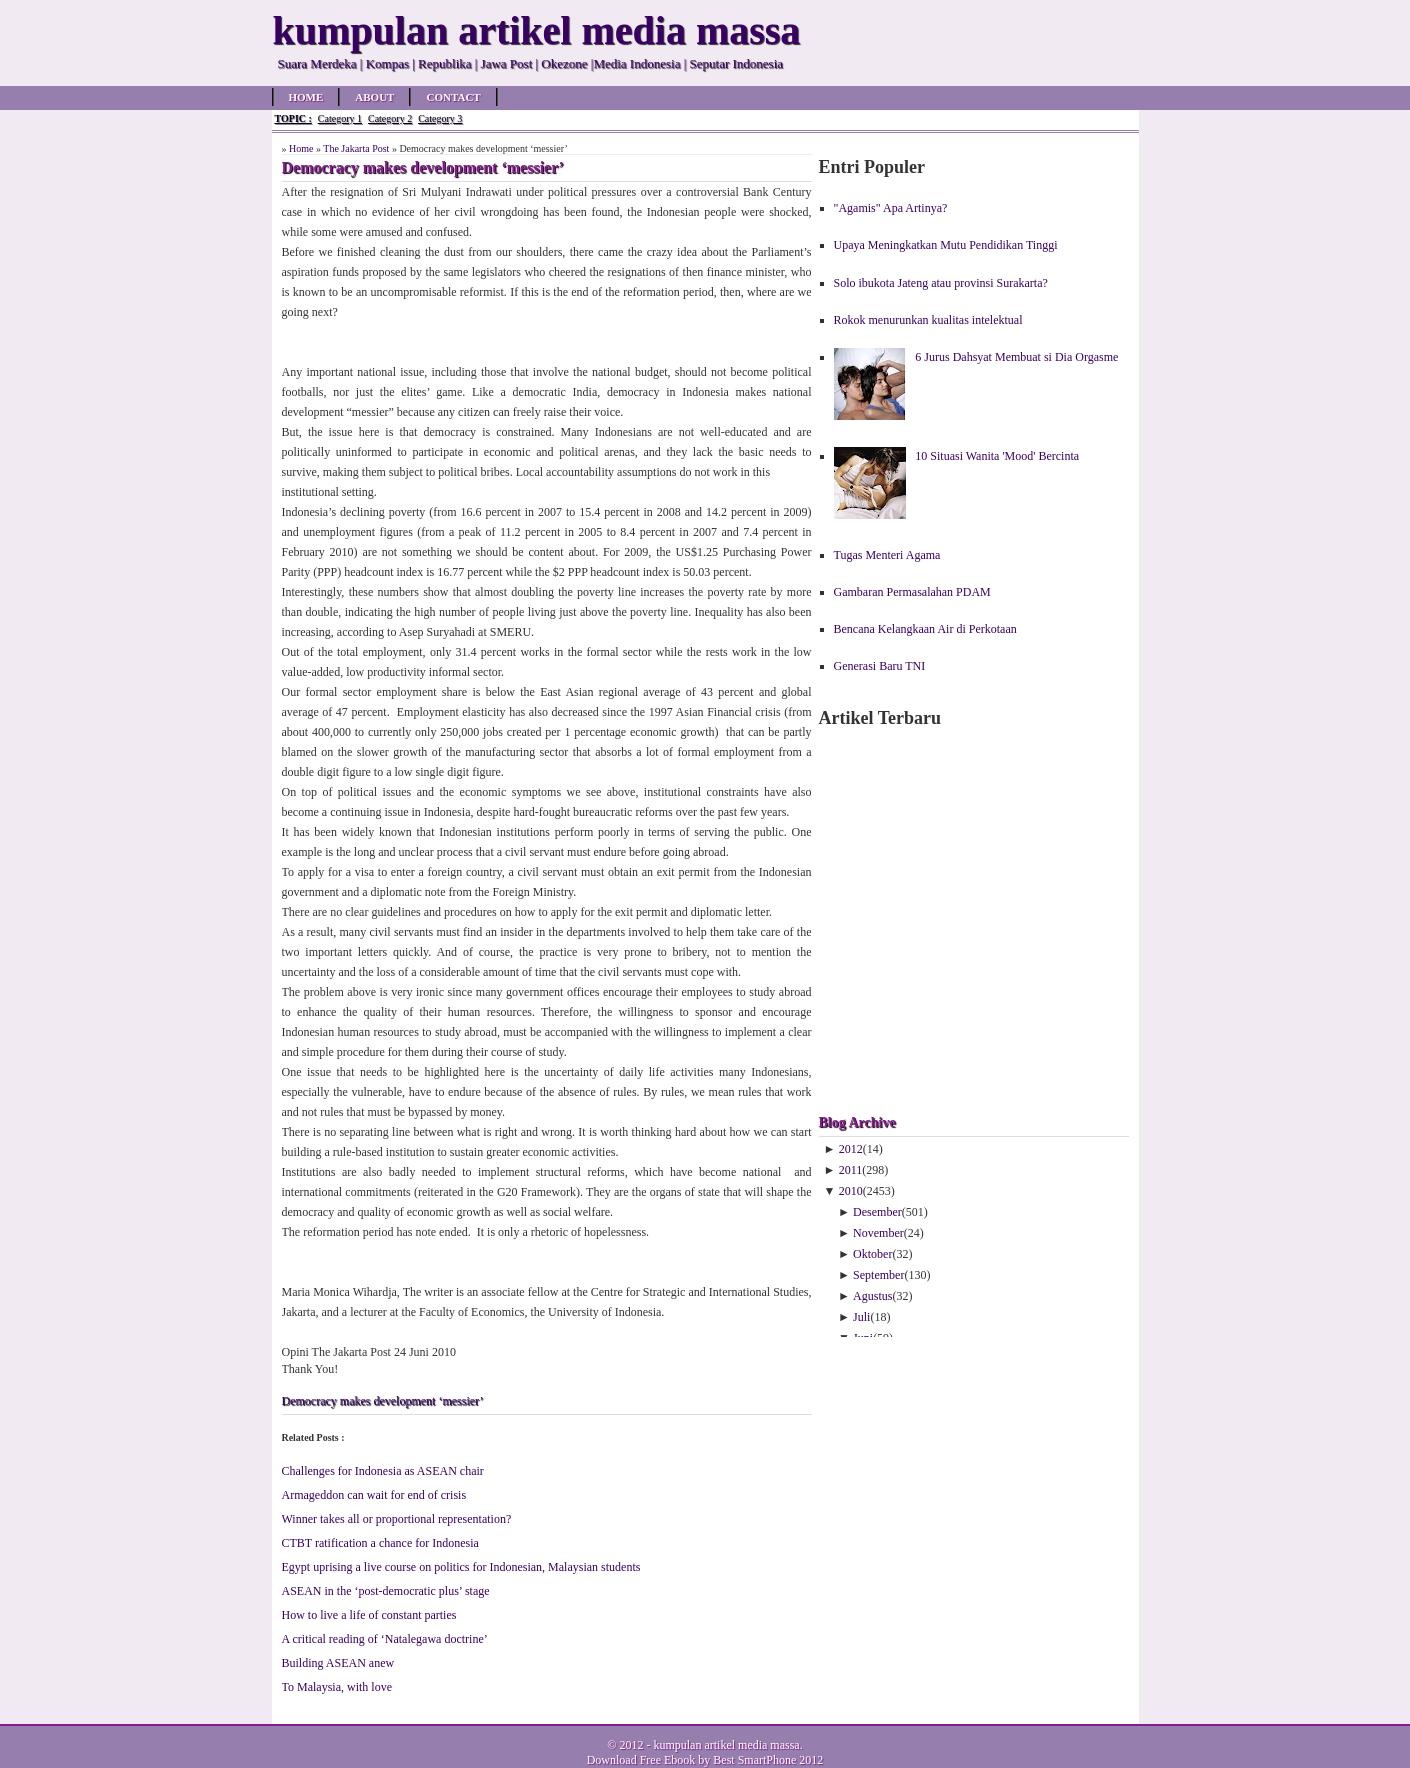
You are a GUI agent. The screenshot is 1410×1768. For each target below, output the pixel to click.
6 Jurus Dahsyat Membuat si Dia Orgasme (1016, 357)
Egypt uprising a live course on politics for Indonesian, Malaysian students (461, 1567)
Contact (453, 97)
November (878, 1233)
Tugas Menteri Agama (887, 555)
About (374, 97)
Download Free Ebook (641, 1760)
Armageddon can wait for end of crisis (374, 1495)
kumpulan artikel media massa (726, 1745)
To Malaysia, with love (337, 1687)
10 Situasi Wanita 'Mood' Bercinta (997, 456)
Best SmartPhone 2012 (768, 1760)
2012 (851, 1149)
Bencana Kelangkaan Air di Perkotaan (925, 629)
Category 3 (440, 118)
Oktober (872, 1254)
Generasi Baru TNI (880, 666)
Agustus (872, 1296)
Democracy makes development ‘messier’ (383, 1401)
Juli (861, 1317)
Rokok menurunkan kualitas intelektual (928, 320)
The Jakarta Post (356, 148)
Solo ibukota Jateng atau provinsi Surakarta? (941, 283)
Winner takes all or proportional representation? (397, 1519)
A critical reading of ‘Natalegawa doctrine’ (385, 1639)
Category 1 (340, 118)
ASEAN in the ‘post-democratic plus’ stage (386, 1591)
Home (306, 97)
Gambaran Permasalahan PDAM (912, 592)
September (878, 1275)
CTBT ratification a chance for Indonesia (380, 1543)
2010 (851, 1191)
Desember (877, 1212)
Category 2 (390, 118)
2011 (851, 1170)
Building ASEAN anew (338, 1663)
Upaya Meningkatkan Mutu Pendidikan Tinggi (946, 245)
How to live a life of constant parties (369, 1615)
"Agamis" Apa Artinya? (891, 208)
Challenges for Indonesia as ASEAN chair (383, 1471)
